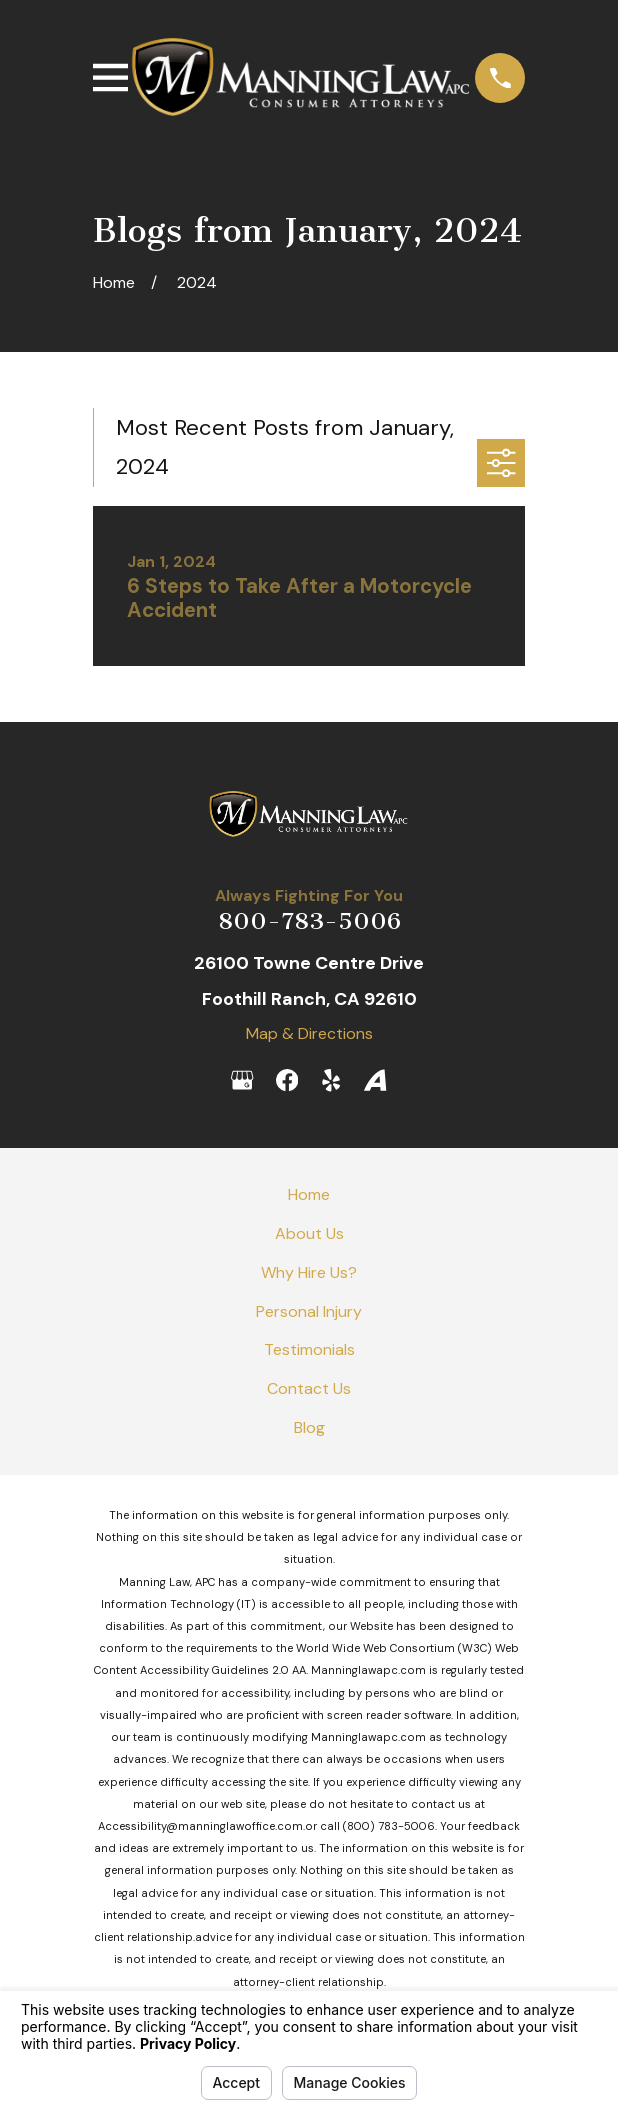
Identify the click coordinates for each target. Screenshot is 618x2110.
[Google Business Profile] (242, 1080)
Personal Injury (309, 1311)
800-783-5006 (309, 921)
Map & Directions (309, 1033)
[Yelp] (331, 1080)
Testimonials (309, 1349)
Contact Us (309, 1388)
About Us (309, 1233)
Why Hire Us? (309, 1272)
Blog (309, 1427)
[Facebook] (287, 1080)
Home (309, 1194)
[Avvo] (375, 1080)
